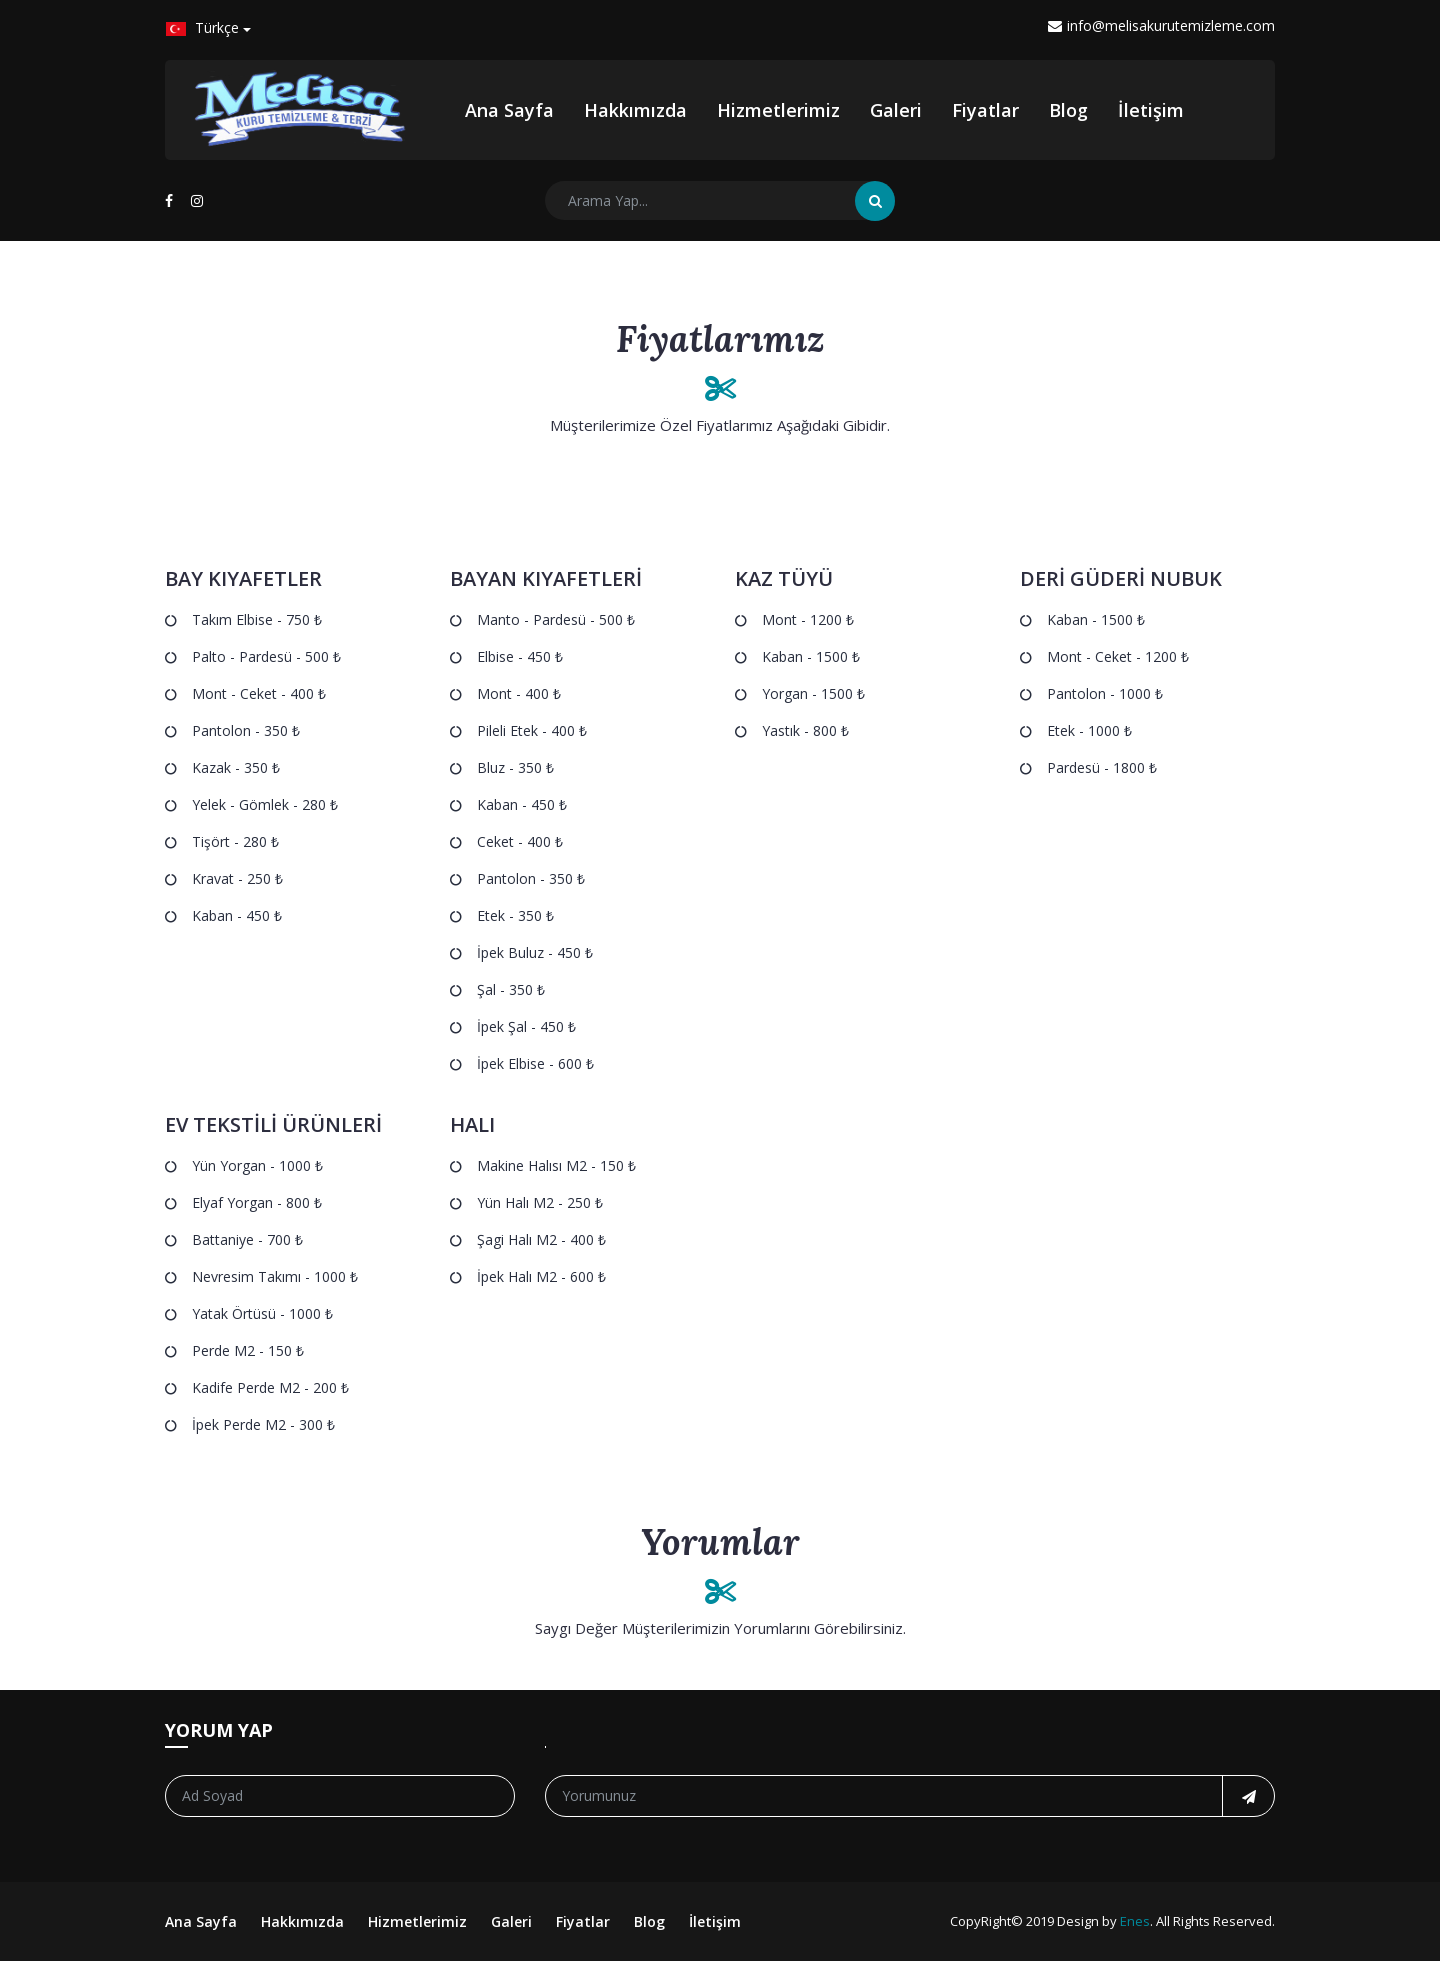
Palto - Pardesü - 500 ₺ (266, 656)
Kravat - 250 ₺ (237, 878)
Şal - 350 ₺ (511, 989)
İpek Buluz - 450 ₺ (535, 952)
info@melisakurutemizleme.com (1161, 25)
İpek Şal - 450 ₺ (526, 1026)
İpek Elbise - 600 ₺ (535, 1063)
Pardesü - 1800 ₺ (1102, 767)
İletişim (1151, 110)
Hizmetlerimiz (778, 110)
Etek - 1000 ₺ (1089, 730)
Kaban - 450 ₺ (237, 915)
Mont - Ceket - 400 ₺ (259, 693)
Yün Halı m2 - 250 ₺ (540, 1202)
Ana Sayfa (509, 110)
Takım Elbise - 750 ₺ (257, 619)
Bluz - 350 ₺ (515, 767)
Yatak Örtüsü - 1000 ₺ (262, 1313)
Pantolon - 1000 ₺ (1105, 693)
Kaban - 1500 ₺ (811, 656)
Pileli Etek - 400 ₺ (532, 730)
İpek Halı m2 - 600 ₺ (541, 1276)
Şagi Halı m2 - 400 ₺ (541, 1239)
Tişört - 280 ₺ (235, 841)
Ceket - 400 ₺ (520, 841)
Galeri (896, 110)
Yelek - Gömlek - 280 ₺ (265, 804)
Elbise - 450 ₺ (520, 656)
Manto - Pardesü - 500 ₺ (556, 619)
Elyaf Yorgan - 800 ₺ (257, 1202)
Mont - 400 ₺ (519, 693)
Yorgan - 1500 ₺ (813, 693)
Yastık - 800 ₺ (805, 730)
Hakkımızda (635, 110)
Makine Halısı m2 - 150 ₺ (556, 1165)
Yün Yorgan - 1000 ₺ (257, 1165)
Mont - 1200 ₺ (808, 619)
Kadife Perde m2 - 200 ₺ (270, 1387)
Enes (1135, 1921)
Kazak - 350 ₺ (236, 767)
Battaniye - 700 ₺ (247, 1239)
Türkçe (202, 27)
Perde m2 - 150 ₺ (248, 1350)
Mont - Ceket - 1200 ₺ (1118, 656)
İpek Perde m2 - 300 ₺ (263, 1424)
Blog (1068, 110)
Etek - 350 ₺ (515, 915)
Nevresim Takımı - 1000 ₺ (275, 1276)
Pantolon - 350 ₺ (246, 730)
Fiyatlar (985, 110)
